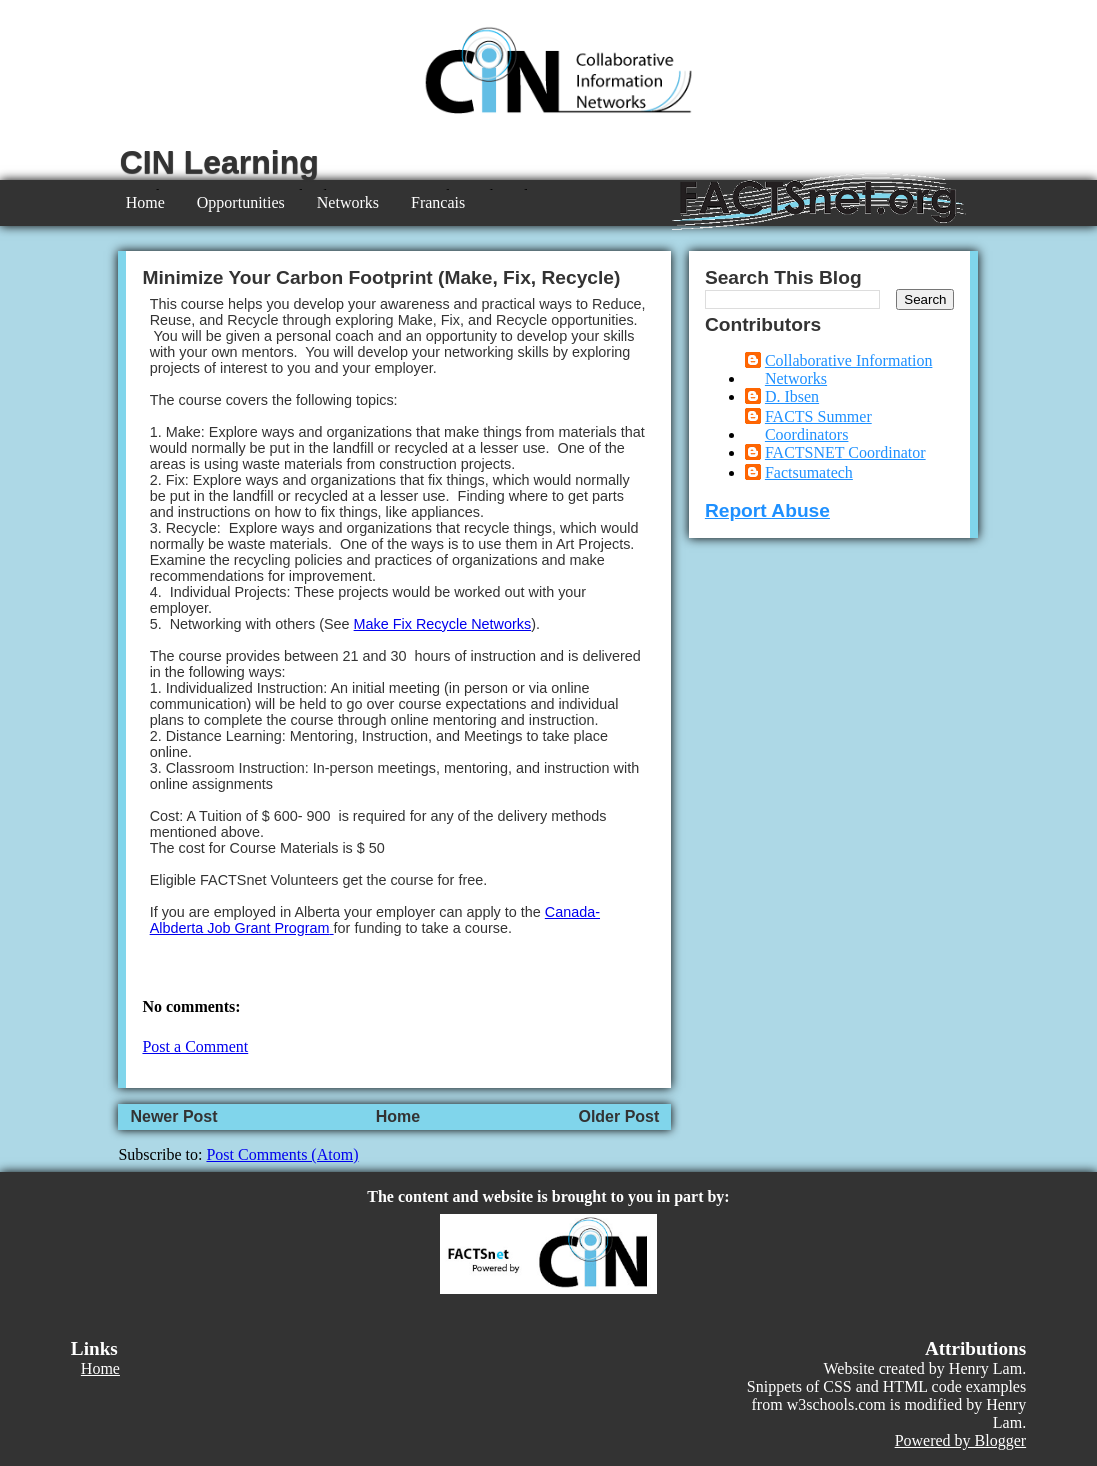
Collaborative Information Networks (849, 369)
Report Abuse (767, 510)
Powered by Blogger (961, 1440)
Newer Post (173, 1116)
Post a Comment (195, 1046)
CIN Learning (219, 162)
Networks (348, 202)
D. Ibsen (792, 396)
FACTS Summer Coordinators (818, 425)
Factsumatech (809, 472)
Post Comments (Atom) (282, 1154)
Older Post (618, 1116)
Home (145, 202)
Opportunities (241, 202)
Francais (438, 202)
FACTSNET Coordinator (845, 452)
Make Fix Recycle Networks (443, 624)
